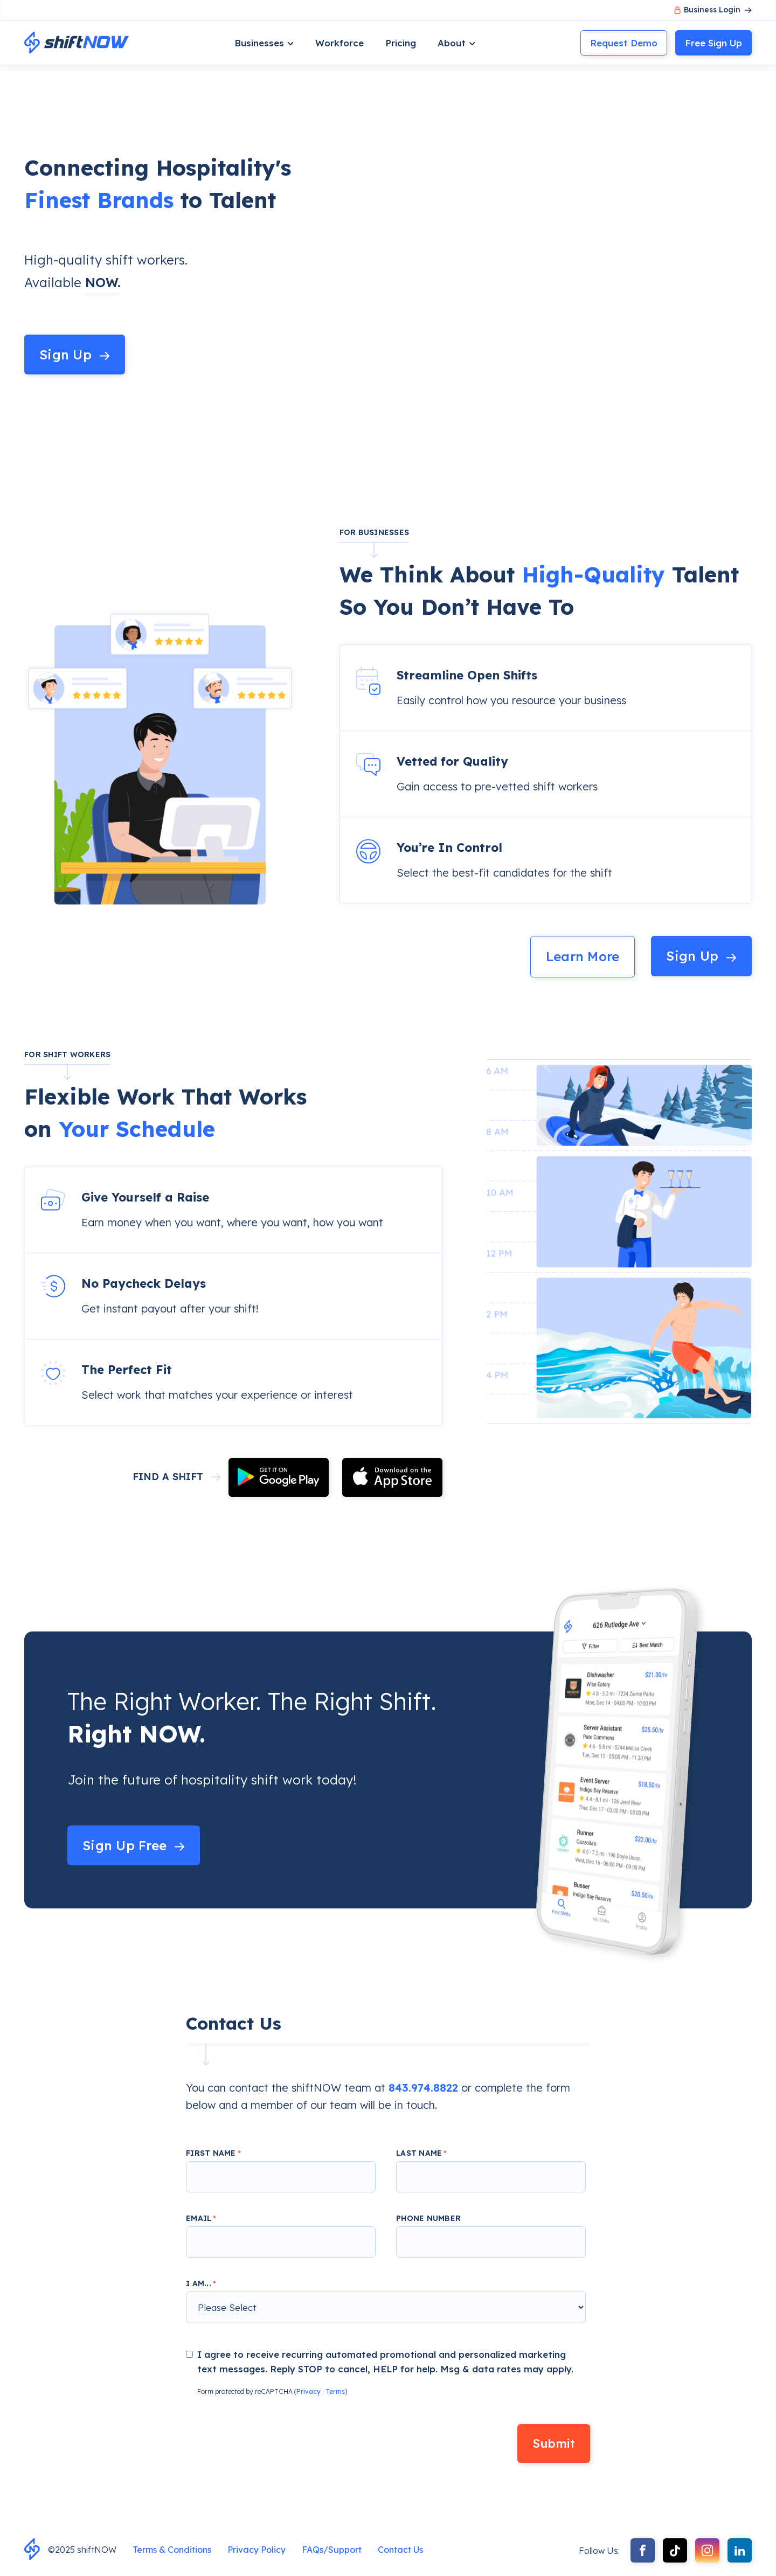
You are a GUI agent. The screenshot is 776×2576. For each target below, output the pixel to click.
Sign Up (713, 42)
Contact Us (400, 2549)
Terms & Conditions (172, 2549)
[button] (264, 42)
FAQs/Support (332, 2549)
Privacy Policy (256, 2549)
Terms (335, 2391)
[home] (76, 42)
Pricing (400, 42)
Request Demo (623, 42)
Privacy (308, 2391)
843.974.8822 (423, 2087)
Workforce (339, 42)
